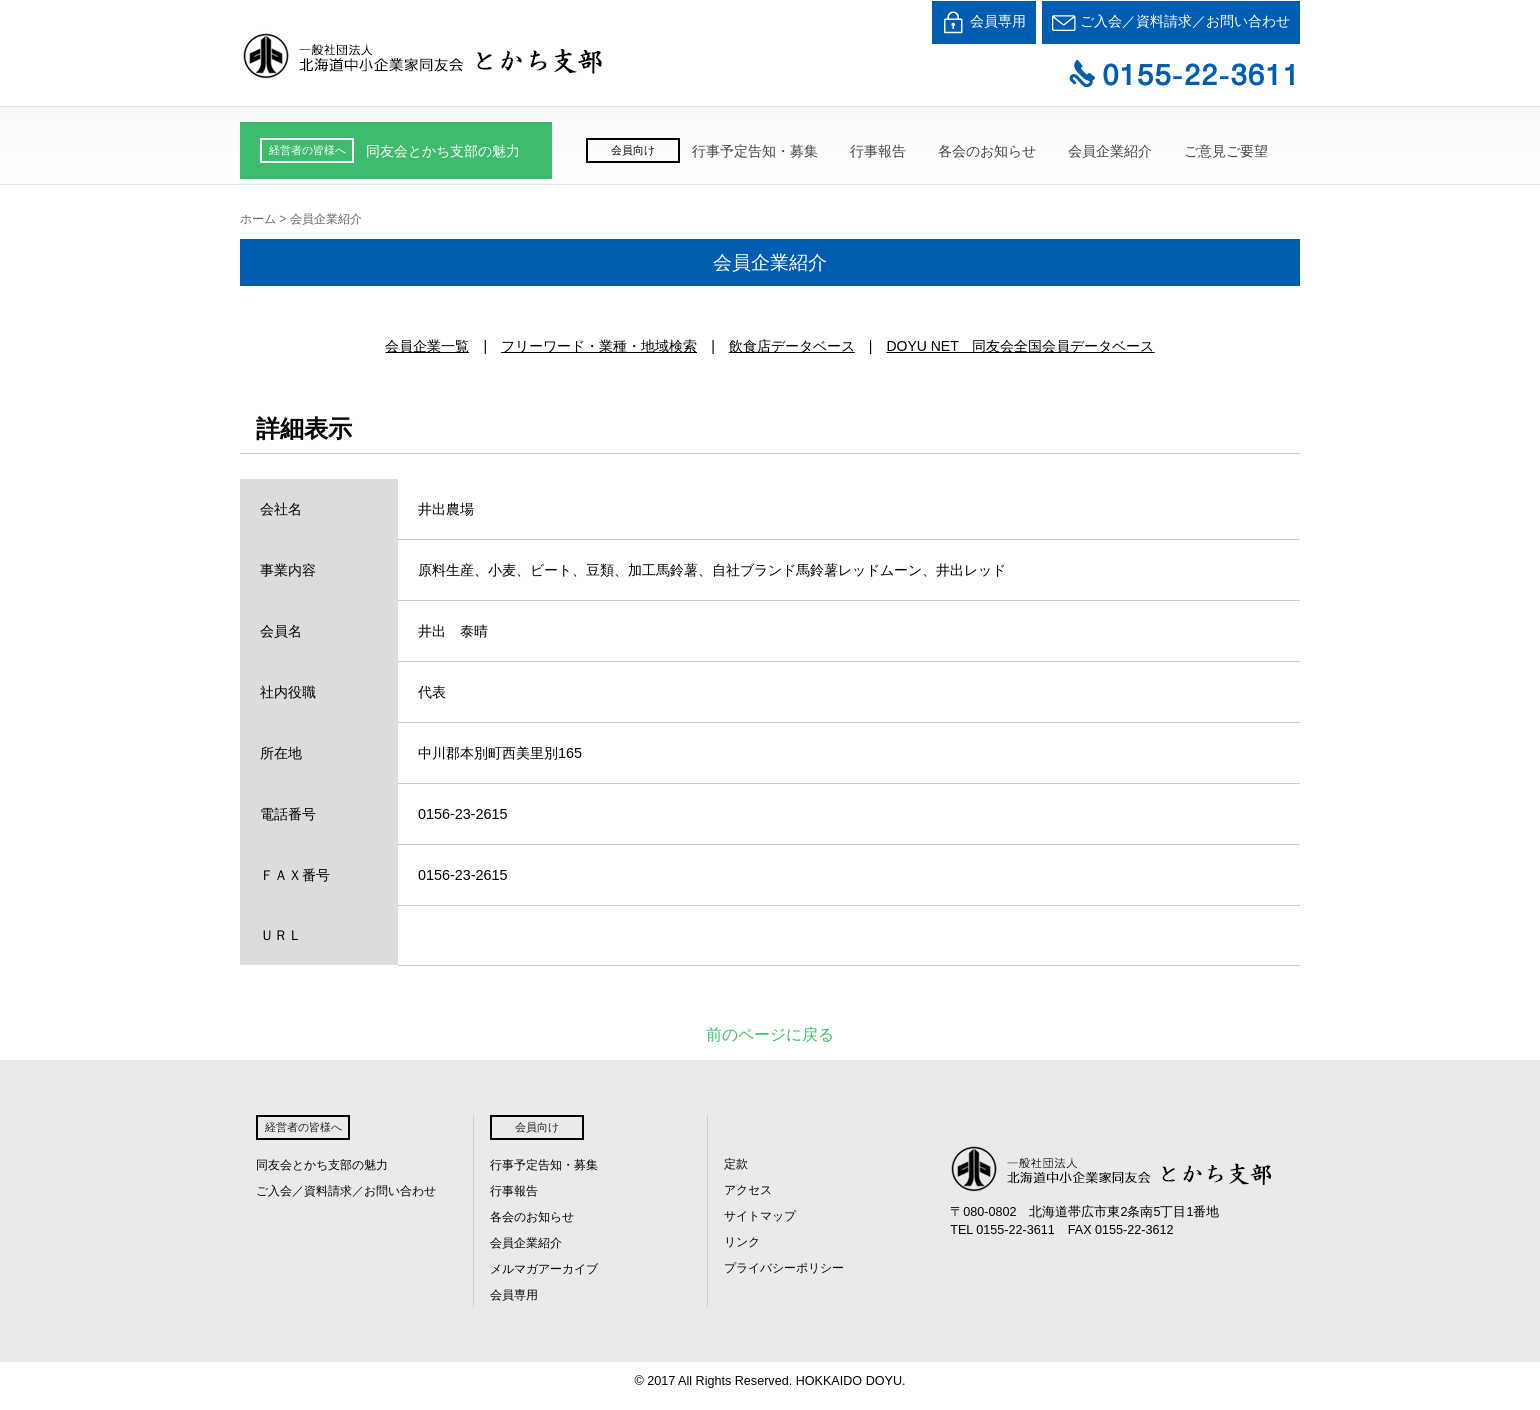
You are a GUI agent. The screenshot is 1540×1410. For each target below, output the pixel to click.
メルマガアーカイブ (544, 1269)
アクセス (748, 1190)
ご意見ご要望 (1226, 151)
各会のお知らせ (987, 151)
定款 (736, 1164)
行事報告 (878, 151)
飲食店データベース (792, 346)
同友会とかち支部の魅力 (443, 151)
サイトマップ (760, 1216)
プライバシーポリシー (784, 1268)
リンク (742, 1242)
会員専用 (984, 22)
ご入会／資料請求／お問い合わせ (1171, 22)
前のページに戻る (770, 1034)
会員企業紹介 (1110, 151)
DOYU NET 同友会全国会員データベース (1020, 346)
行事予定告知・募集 (755, 151)
